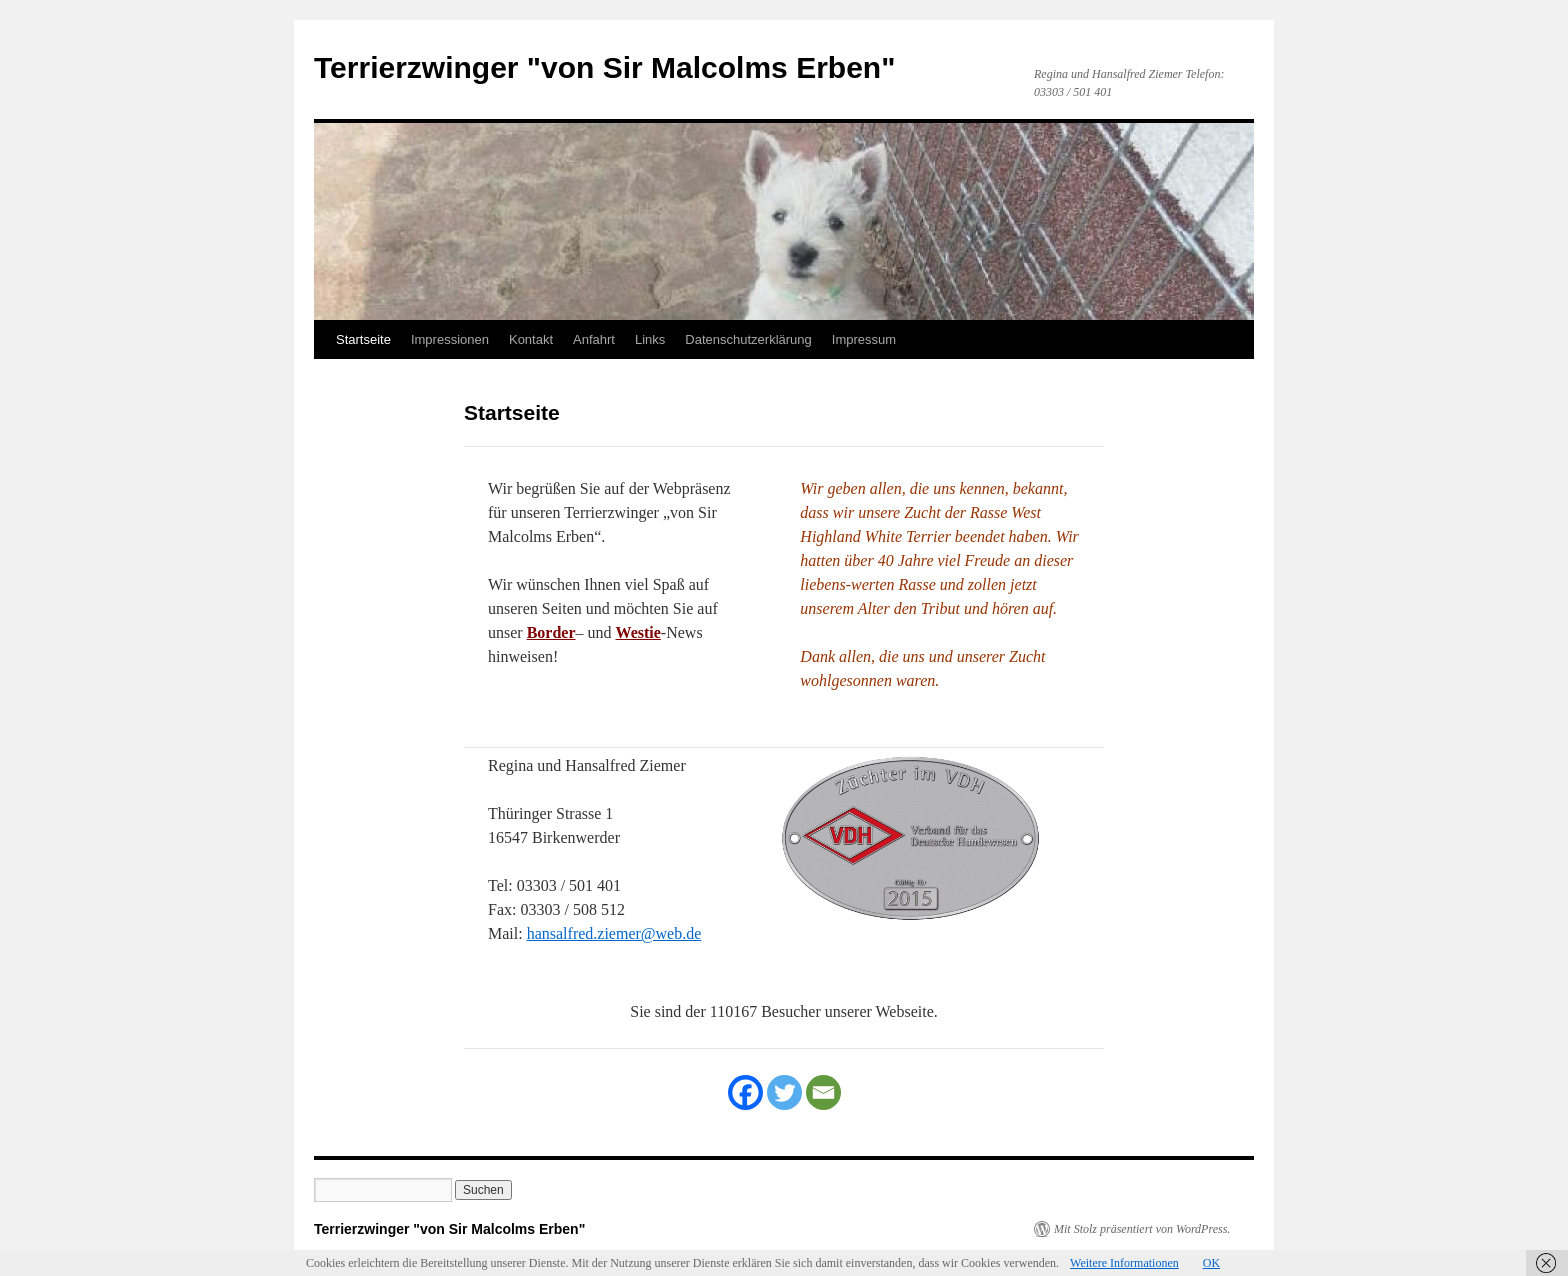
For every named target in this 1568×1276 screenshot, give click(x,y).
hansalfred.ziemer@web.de (614, 933)
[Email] (823, 1092)
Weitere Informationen (1124, 1263)
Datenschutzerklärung (748, 339)
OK (1211, 1263)
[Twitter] (784, 1092)
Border (551, 632)
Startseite (363, 339)
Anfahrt (594, 339)
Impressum (864, 339)
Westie (638, 632)
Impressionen (450, 339)
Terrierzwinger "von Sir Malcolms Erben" (604, 67)
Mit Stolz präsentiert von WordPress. (1142, 1229)
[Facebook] (745, 1092)
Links (650, 339)
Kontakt (531, 339)
